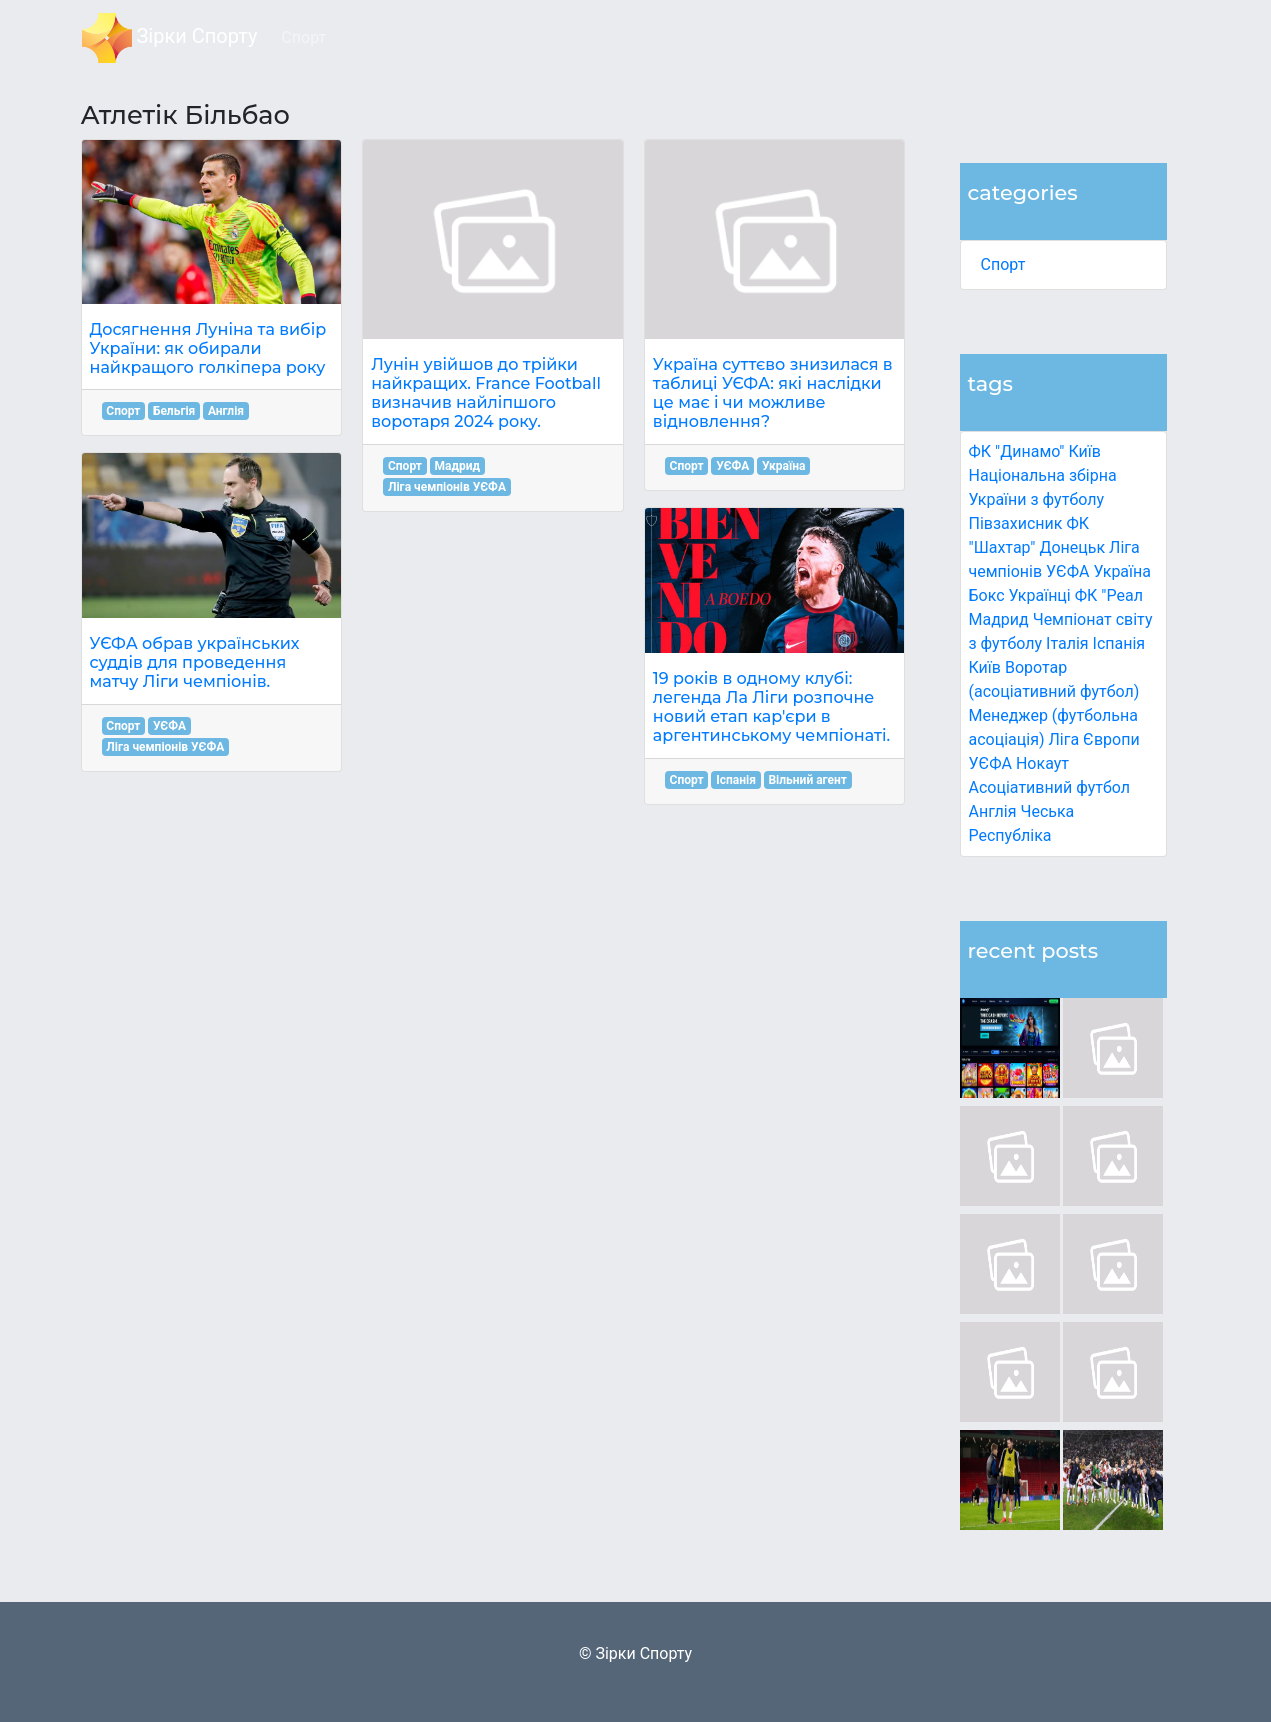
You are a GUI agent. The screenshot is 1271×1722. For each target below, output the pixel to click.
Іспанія (1119, 643)
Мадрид (458, 466)
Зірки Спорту (170, 38)
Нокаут (1042, 763)
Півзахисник (1016, 523)
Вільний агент (807, 780)
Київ (985, 667)
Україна (1122, 571)
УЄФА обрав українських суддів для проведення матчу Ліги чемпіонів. (195, 662)
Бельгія (174, 411)
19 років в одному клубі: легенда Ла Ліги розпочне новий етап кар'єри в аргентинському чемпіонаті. (771, 707)
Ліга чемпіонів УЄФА (165, 747)
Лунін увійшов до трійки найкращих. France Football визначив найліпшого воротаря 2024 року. (486, 393)
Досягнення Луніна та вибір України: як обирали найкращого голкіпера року (208, 348)
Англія (993, 811)
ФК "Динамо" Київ (1035, 451)
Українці (1040, 595)
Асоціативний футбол (1050, 787)
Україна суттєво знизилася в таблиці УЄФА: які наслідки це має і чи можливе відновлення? (773, 393)
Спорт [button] (303, 37)
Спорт (1003, 264)
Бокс (987, 595)
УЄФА (169, 726)
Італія (1067, 643)
